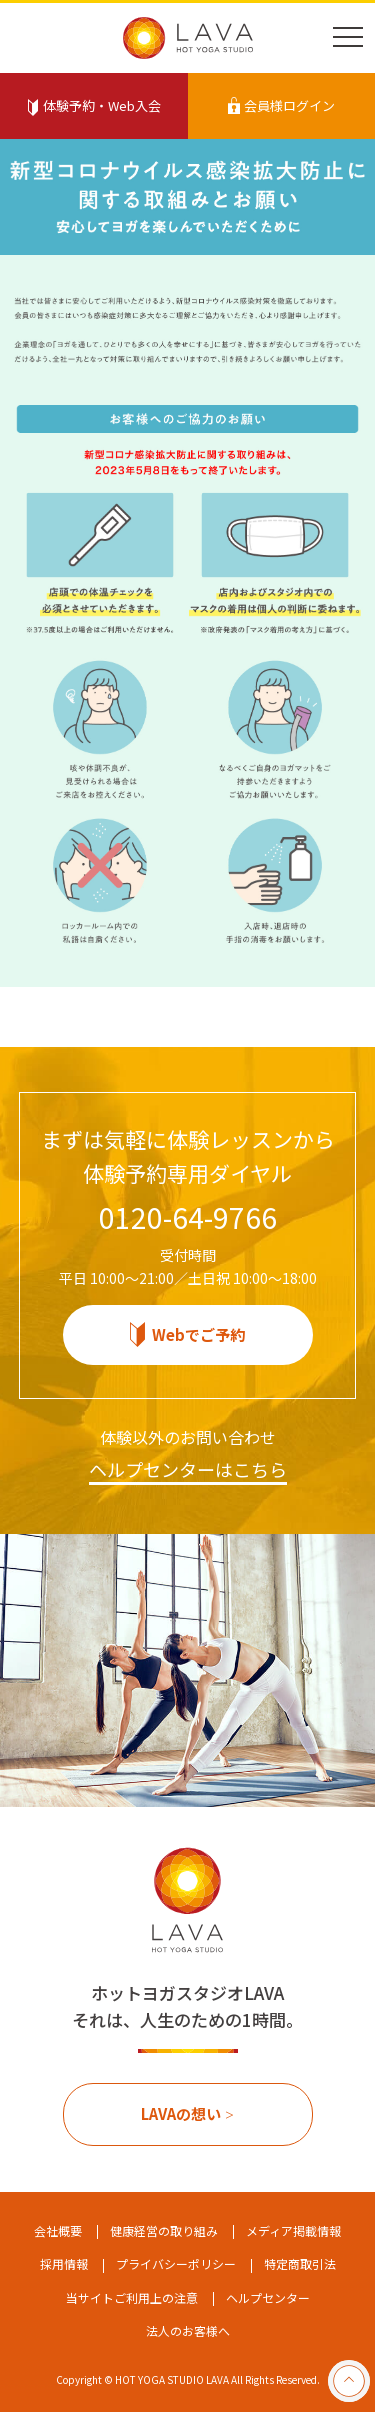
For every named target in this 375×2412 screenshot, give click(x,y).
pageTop (349, 2381)
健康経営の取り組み (164, 2230)
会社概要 (58, 2230)
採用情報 (64, 2263)
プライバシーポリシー (176, 2263)
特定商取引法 (300, 2263)
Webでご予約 (198, 1334)
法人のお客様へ (188, 2330)
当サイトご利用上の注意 (132, 2297)
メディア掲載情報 (293, 2230)
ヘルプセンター (268, 2297)
